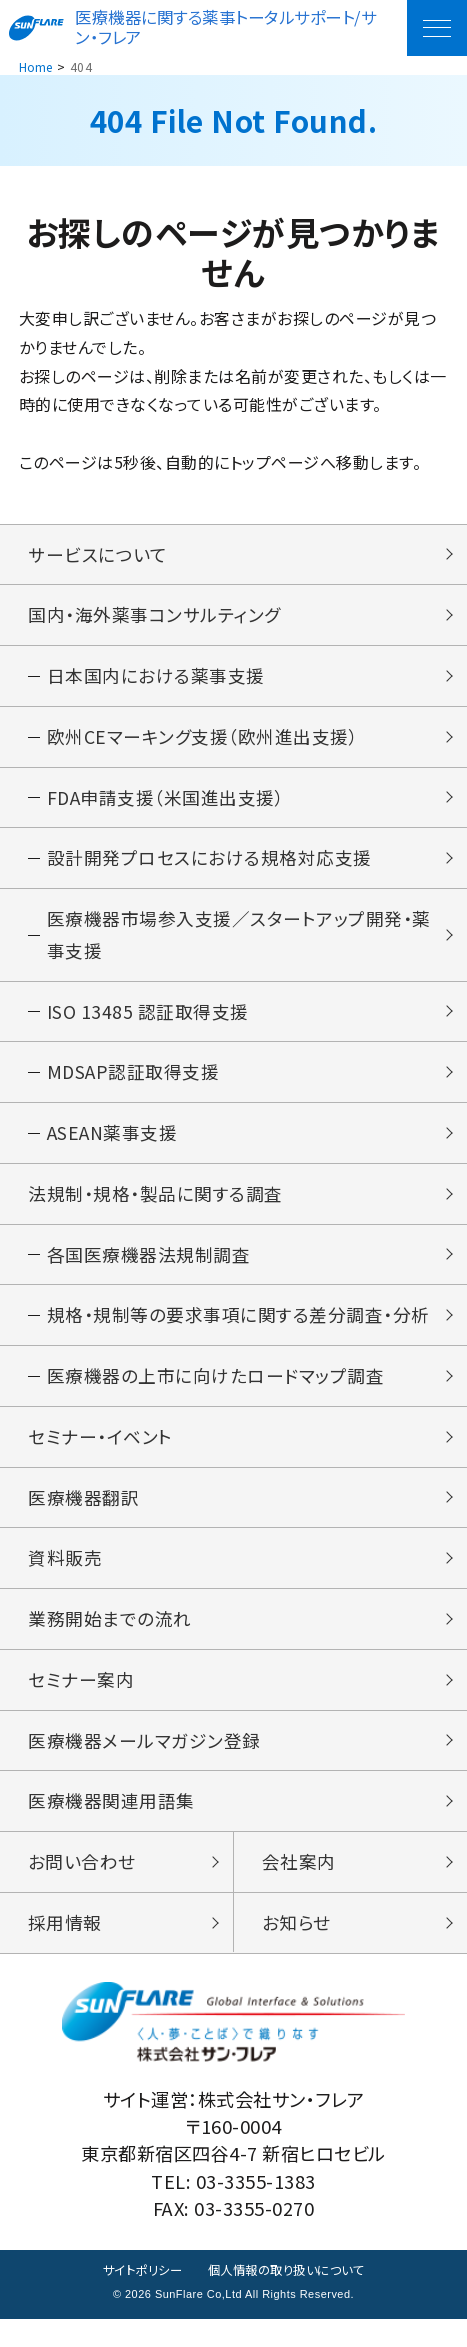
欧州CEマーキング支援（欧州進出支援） (203, 740)
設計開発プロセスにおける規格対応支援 (209, 864)
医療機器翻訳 (83, 1516)
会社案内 (299, 1887)
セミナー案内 (81, 1701)
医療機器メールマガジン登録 (144, 1763)
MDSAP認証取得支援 (134, 1082)
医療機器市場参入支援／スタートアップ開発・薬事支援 (239, 942)
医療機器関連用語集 (111, 1825)
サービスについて (97, 555)
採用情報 (65, 1949)
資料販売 (65, 1577)
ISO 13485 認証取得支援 (149, 1021)
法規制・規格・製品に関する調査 (155, 1206)
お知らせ (296, 1949)
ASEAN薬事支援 (114, 1144)
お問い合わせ (82, 1887)
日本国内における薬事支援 (156, 678)
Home (36, 66)
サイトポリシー (136, 2297)
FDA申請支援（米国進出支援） (167, 802)
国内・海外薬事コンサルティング (154, 616)
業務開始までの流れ (110, 1639)
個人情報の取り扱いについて (289, 2297)
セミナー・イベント (100, 1454)
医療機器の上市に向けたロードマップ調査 (216, 1392)
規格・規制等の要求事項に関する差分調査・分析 (238, 1330)
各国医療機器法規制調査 (149, 1268)
